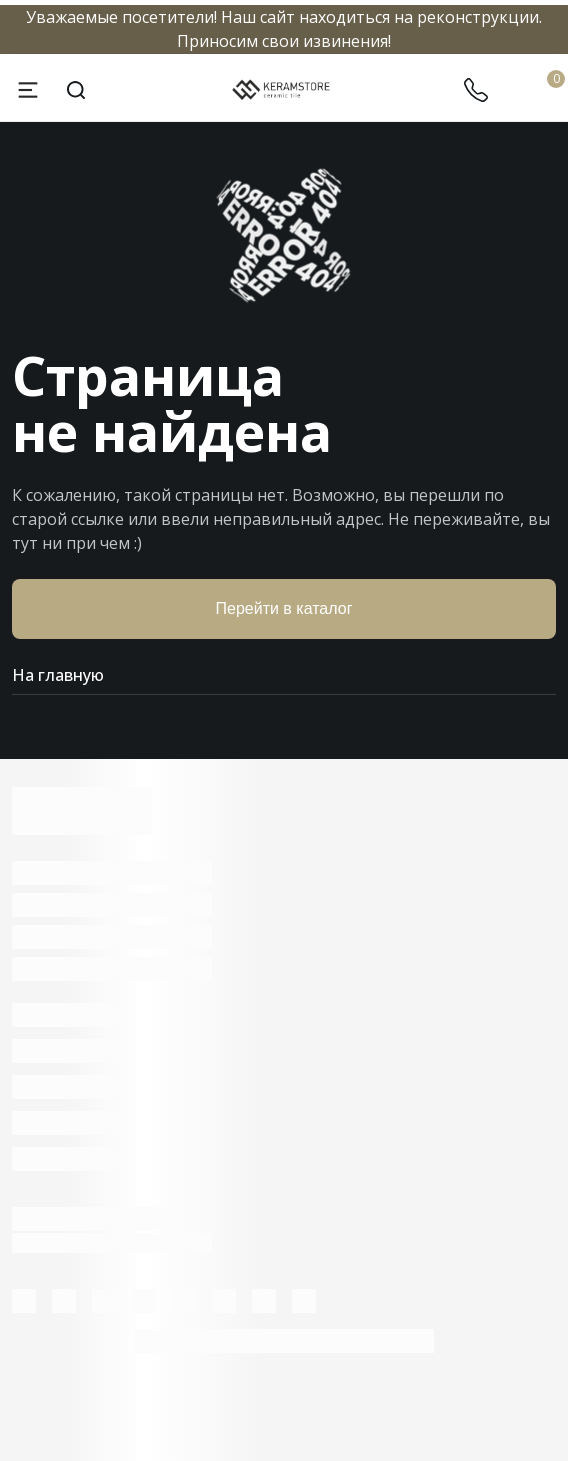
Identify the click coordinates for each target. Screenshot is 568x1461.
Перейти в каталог (284, 608)
